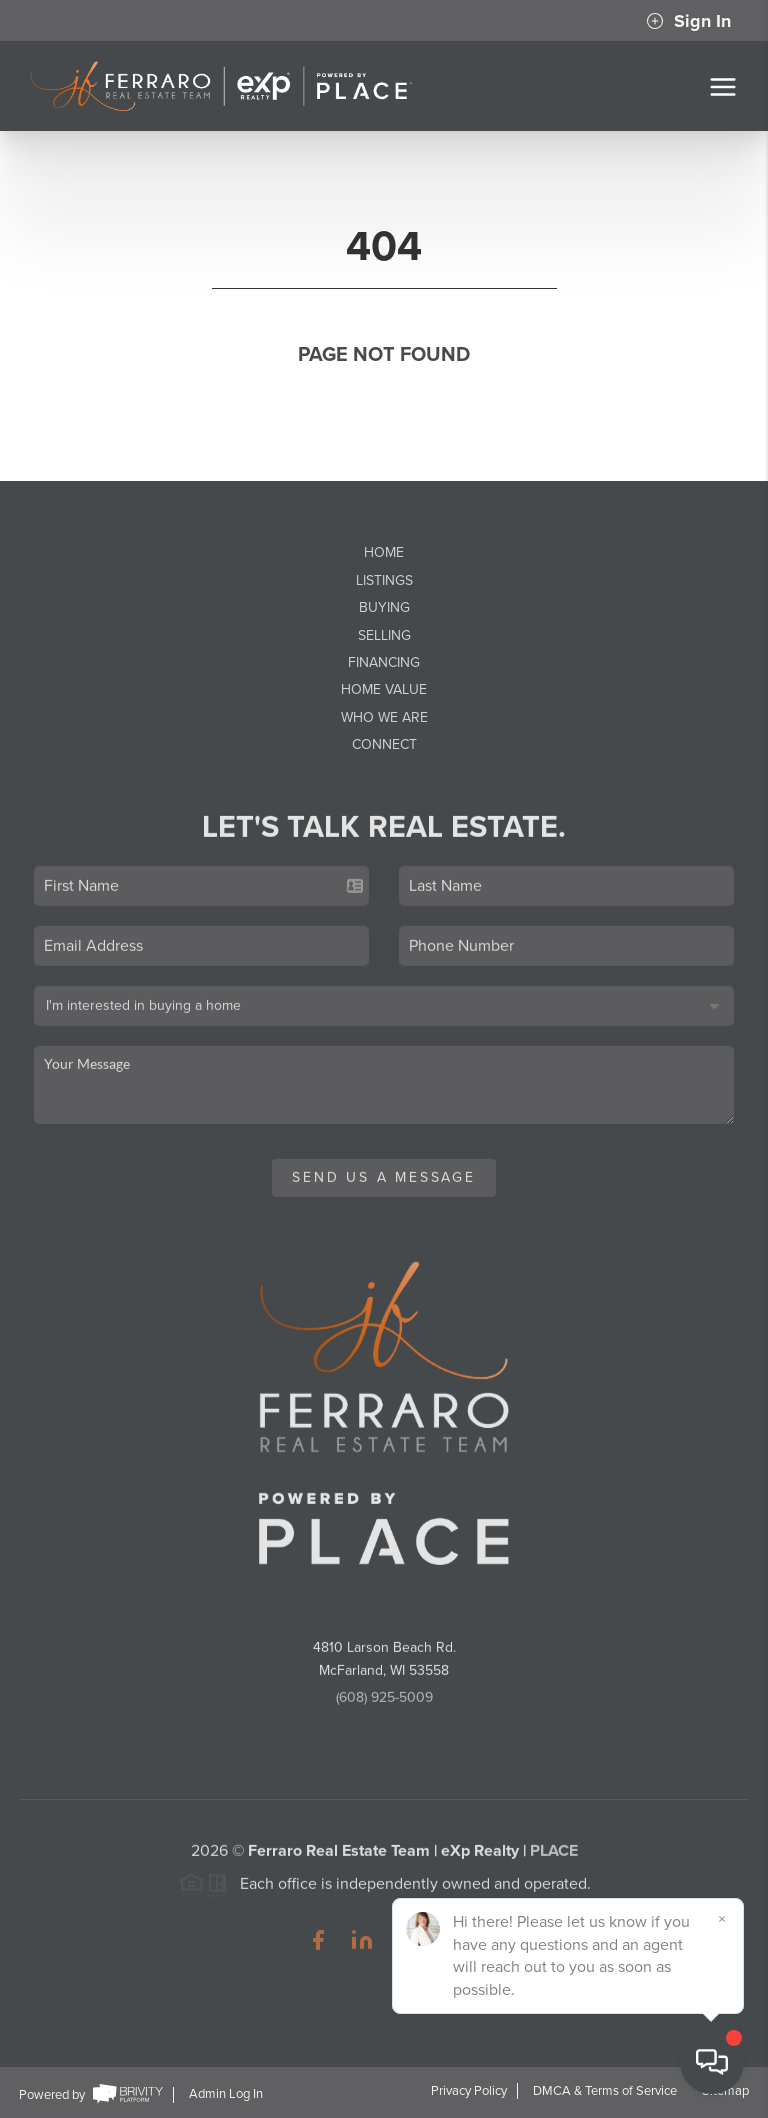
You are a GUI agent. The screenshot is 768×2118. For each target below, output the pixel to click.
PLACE (554, 1857)
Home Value (384, 689)
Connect (384, 744)
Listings (384, 580)
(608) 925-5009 (384, 1703)
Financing (384, 662)
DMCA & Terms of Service (605, 2091)
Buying (384, 607)
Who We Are (384, 717)
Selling (384, 635)
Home (384, 552)
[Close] (723, 1919)
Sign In (688, 21)
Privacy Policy (469, 2091)
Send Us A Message (384, 1183)
